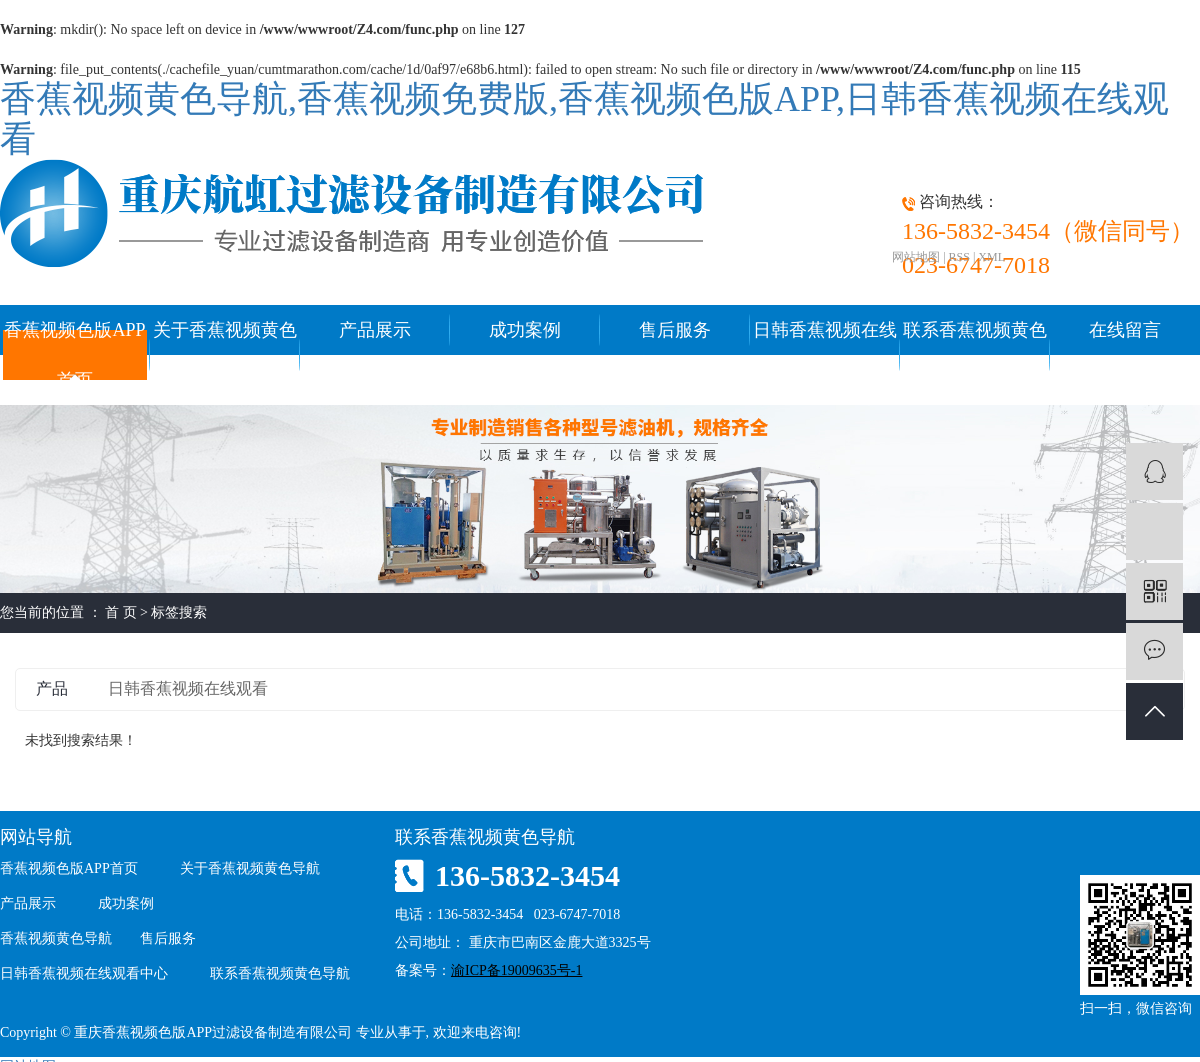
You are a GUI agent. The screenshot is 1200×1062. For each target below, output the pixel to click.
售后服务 (675, 330)
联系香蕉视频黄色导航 (975, 355)
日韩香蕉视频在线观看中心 (825, 355)
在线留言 (1125, 330)
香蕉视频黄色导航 (56, 938)
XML (991, 257)
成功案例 (525, 330)
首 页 (121, 612)
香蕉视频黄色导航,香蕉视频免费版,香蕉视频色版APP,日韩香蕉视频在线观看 (584, 119)
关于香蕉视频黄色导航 (225, 355)
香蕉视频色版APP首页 (74, 355)
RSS (959, 257)
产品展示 (375, 330)
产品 (52, 688)
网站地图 (916, 257)
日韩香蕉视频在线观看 (188, 688)
